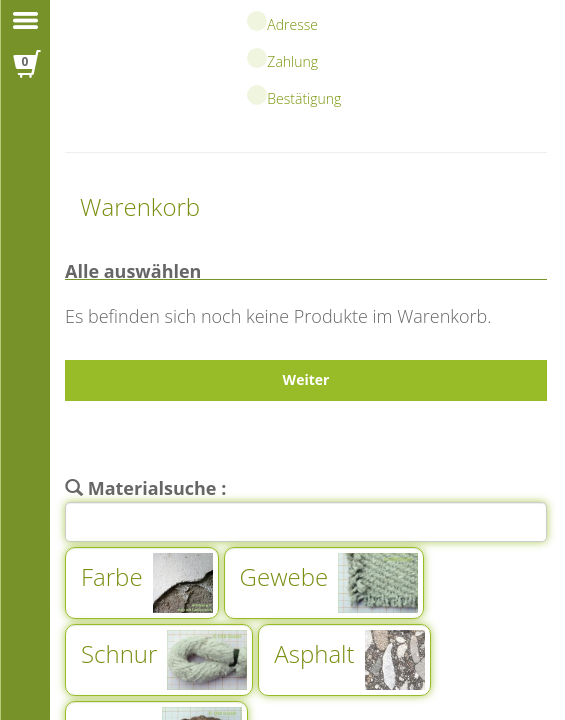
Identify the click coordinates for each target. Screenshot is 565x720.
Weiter (306, 379)
